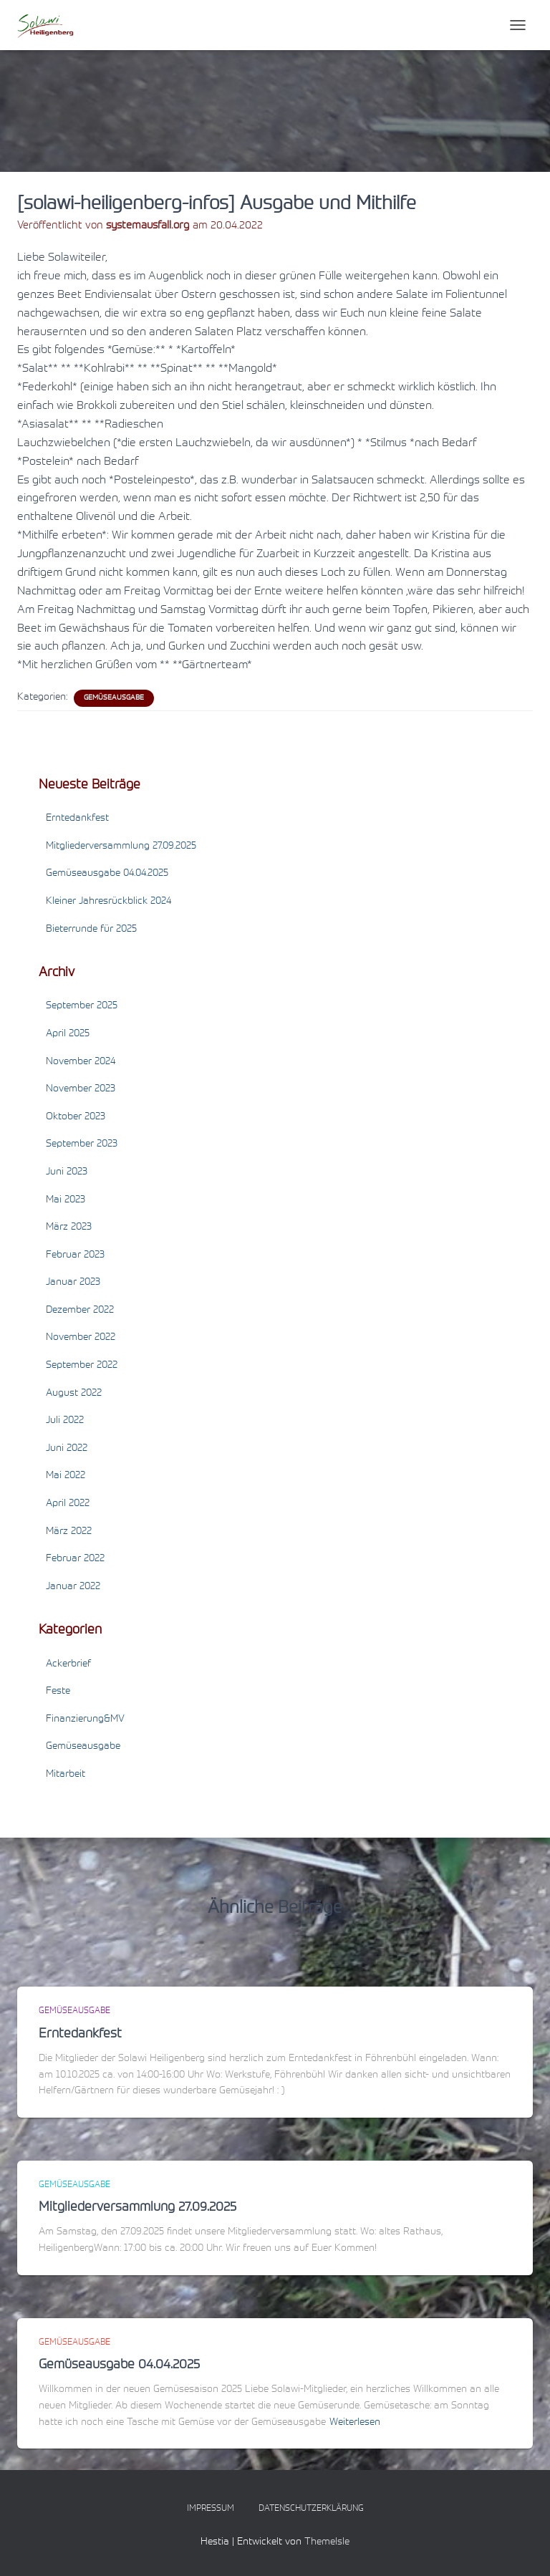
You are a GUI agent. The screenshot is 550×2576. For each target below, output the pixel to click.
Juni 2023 (66, 1172)
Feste (58, 1692)
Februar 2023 (75, 1255)
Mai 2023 (65, 1200)
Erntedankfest (77, 819)
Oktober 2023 (75, 1117)
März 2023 (69, 1227)
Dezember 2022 (80, 1311)
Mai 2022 (65, 1476)
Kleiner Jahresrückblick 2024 (108, 902)
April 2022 (68, 1504)
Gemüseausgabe (114, 698)
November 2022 (80, 1338)
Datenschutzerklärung (311, 2508)
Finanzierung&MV (85, 1719)
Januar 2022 (73, 1587)
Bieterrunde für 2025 (91, 930)
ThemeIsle (326, 2542)
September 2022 (81, 1366)
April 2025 (68, 1034)
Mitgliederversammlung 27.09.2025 (121, 846)
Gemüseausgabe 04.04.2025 (107, 874)
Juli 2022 (65, 1421)
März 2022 (69, 1532)
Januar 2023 (73, 1283)
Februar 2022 (75, 1559)
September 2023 (81, 1144)
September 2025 (81, 1006)
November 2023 (80, 1089)
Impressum (210, 2508)
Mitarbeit (65, 1775)
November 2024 (80, 1062)
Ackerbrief (68, 1664)
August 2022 (74, 1394)
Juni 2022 (66, 1449)
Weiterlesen (354, 2423)
